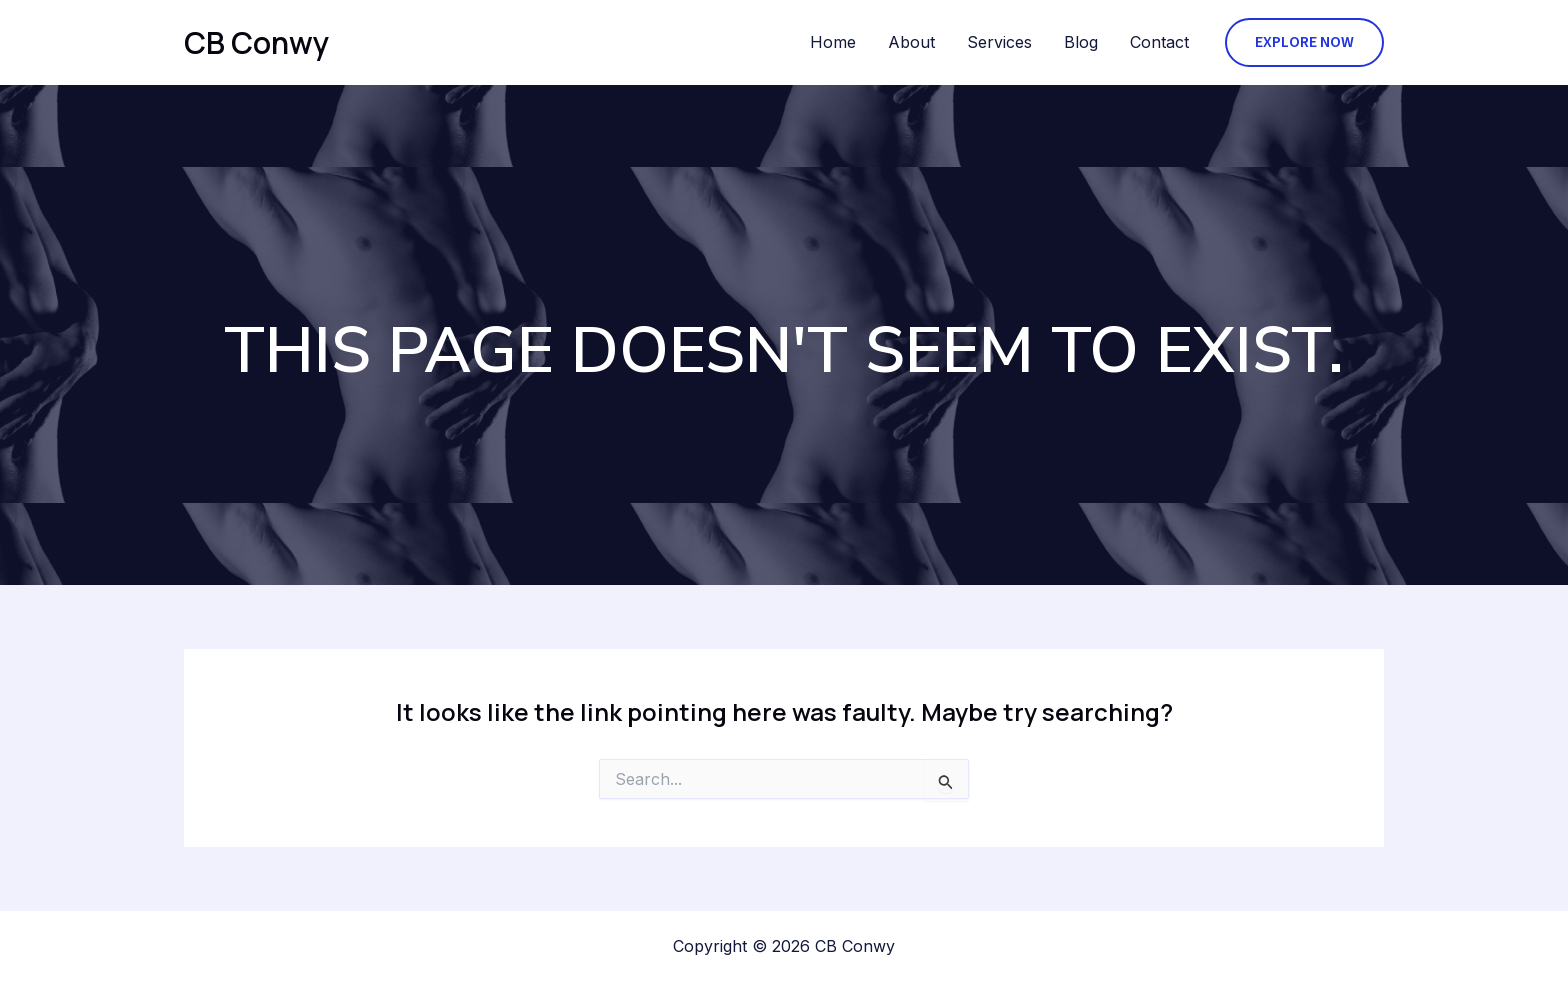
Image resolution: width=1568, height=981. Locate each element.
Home (833, 42)
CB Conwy (256, 42)
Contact (1159, 42)
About (911, 42)
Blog (1081, 42)
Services (999, 42)
